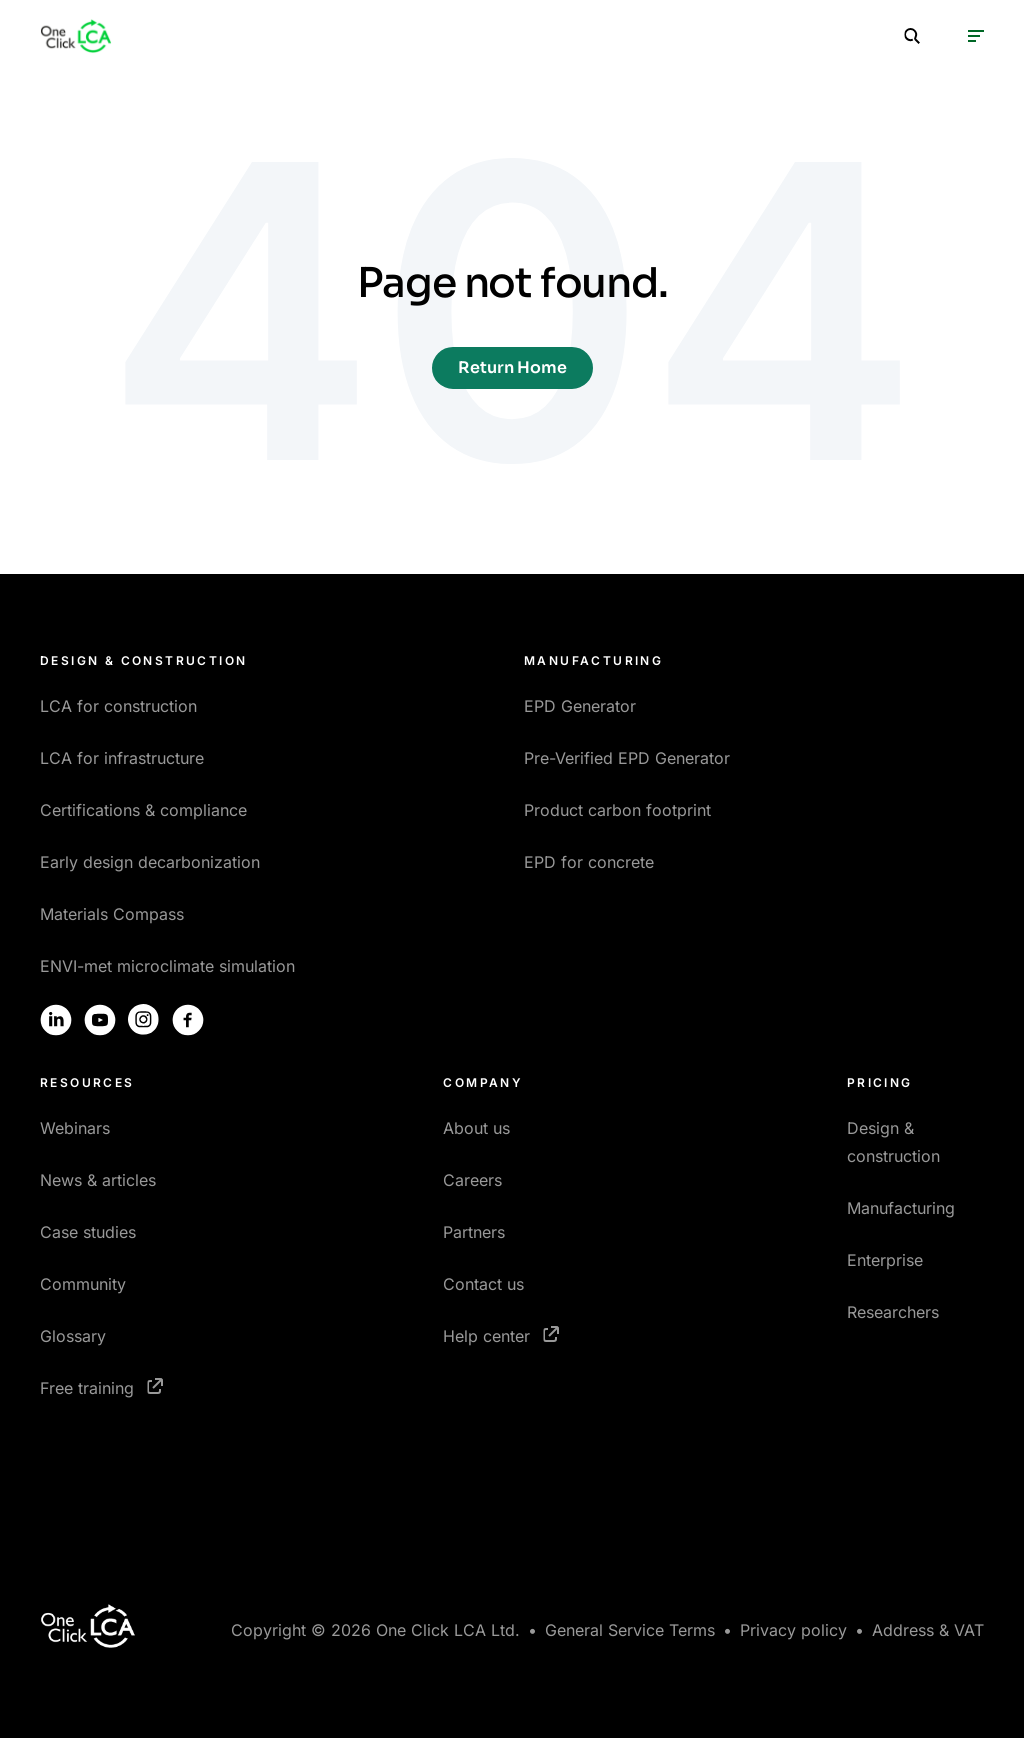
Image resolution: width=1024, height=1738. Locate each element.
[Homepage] (76, 36)
